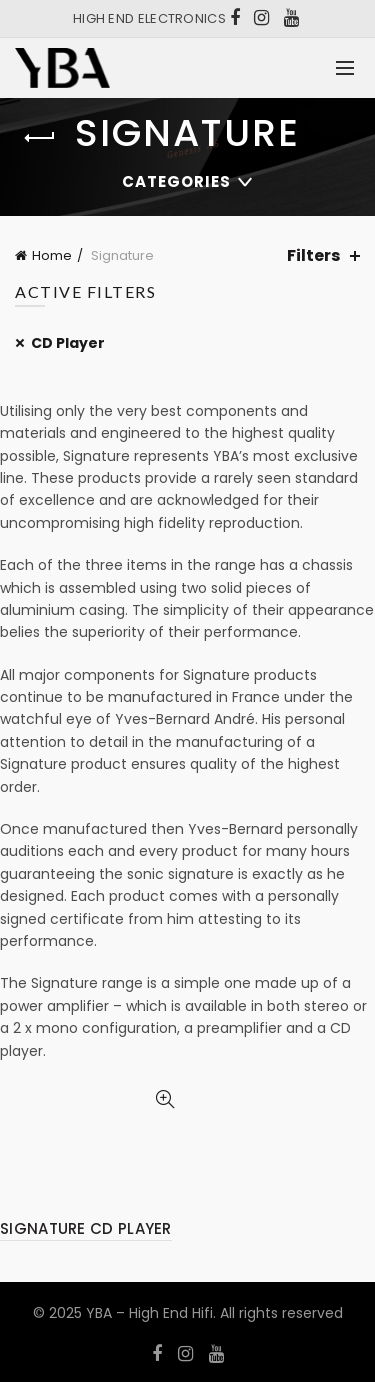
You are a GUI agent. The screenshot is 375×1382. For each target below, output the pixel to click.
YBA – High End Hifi (149, 1313)
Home (52, 255)
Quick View (165, 1099)
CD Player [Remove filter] (68, 343)
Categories (176, 181)
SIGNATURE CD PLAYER (86, 1228)
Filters (313, 255)
